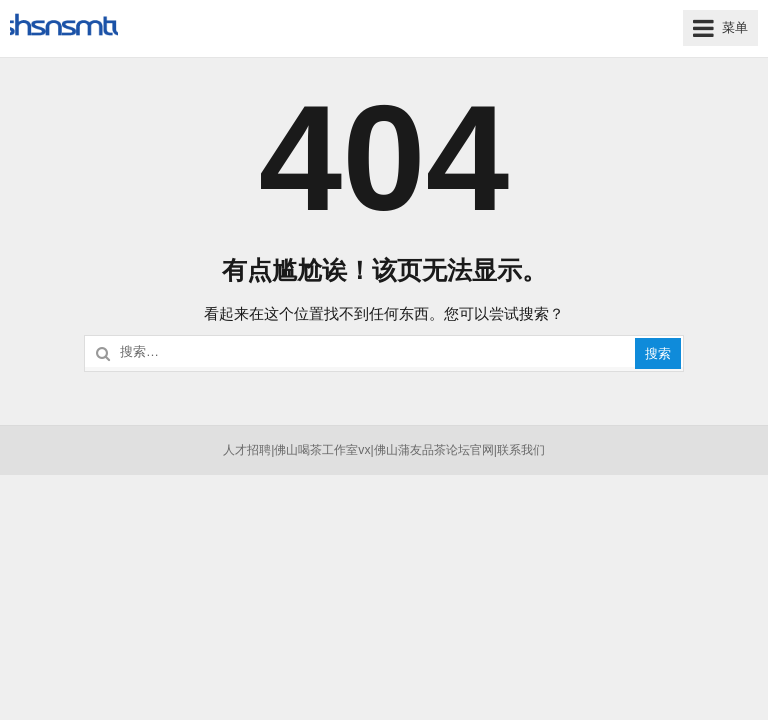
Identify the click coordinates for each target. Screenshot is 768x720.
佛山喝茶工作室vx (322, 450)
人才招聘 (247, 450)
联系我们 (521, 450)
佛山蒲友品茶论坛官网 (434, 450)
